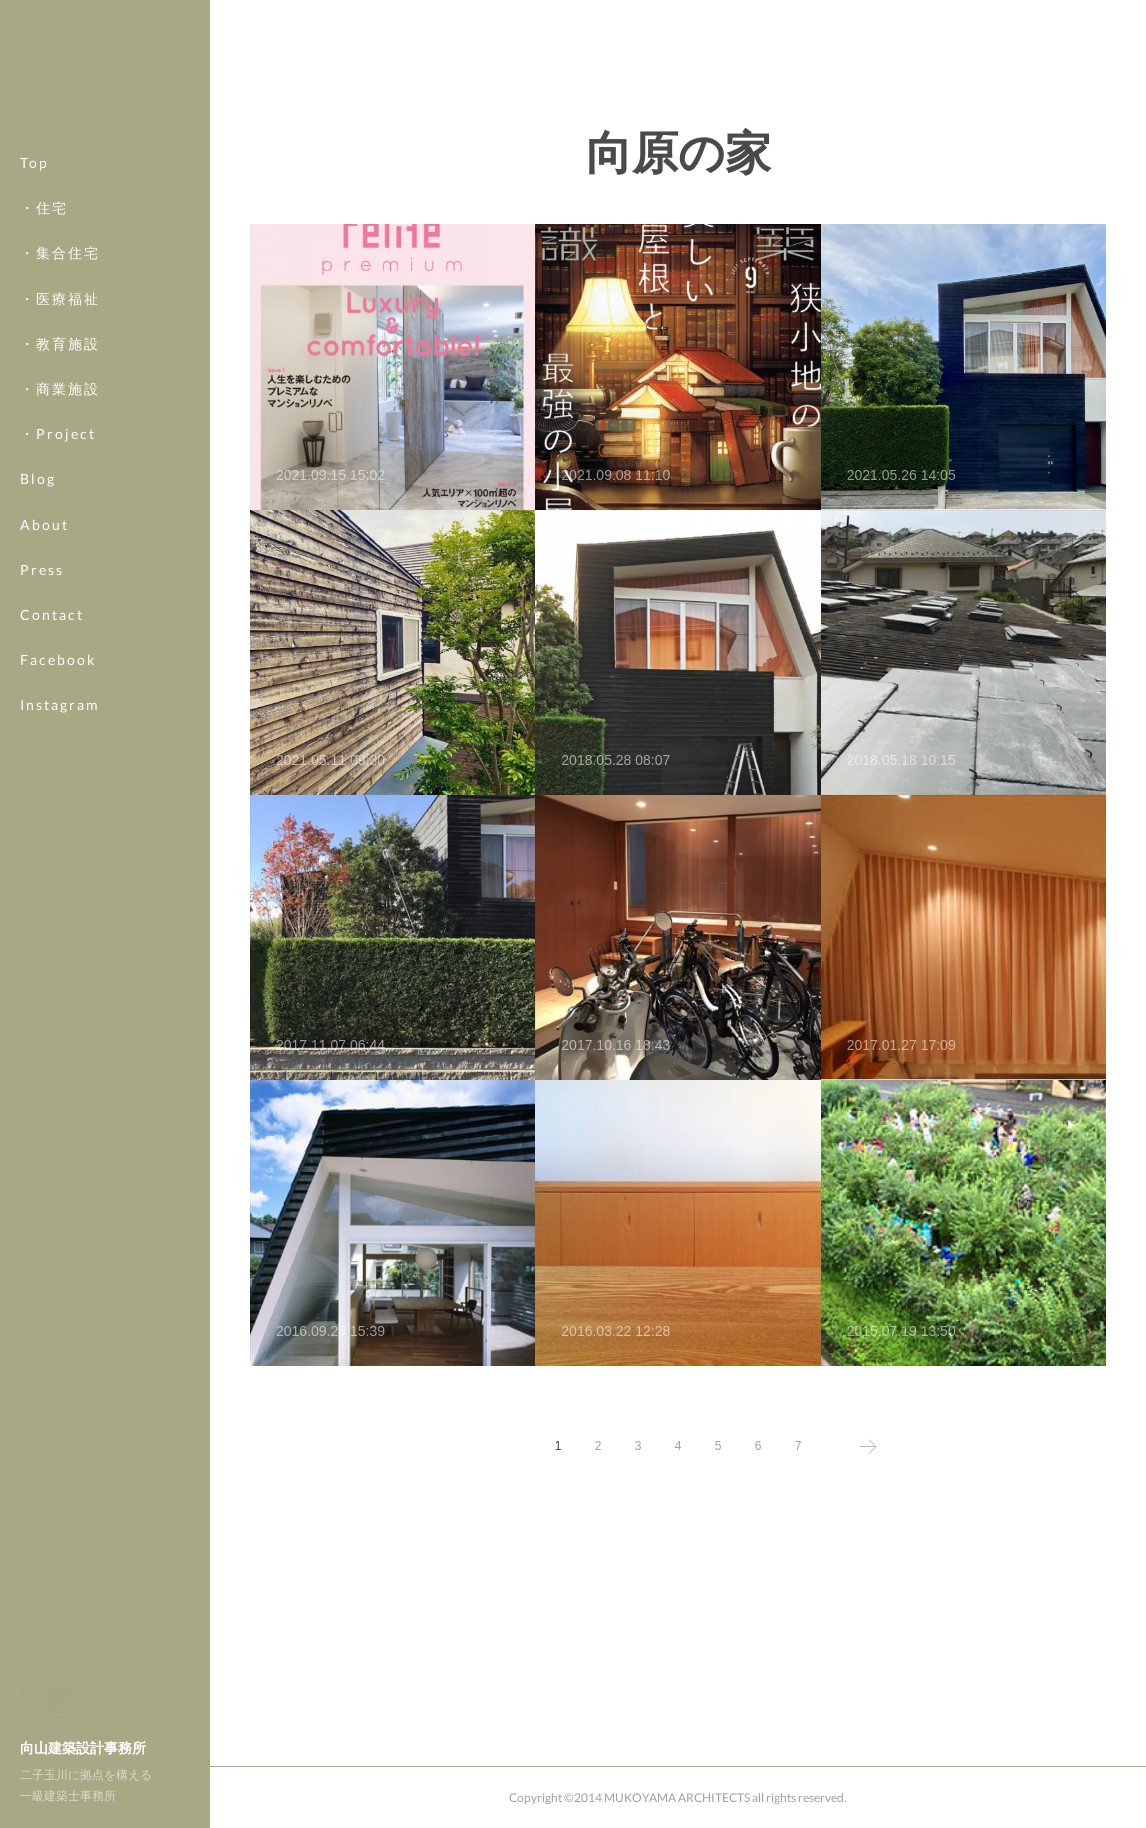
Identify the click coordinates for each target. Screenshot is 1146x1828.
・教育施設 (60, 343)
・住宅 (44, 207)
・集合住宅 (60, 252)
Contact (52, 614)
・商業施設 (60, 388)
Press (42, 569)
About (44, 524)
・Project (58, 433)
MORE (44, 659)
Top (34, 162)
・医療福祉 (60, 298)
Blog (38, 478)
